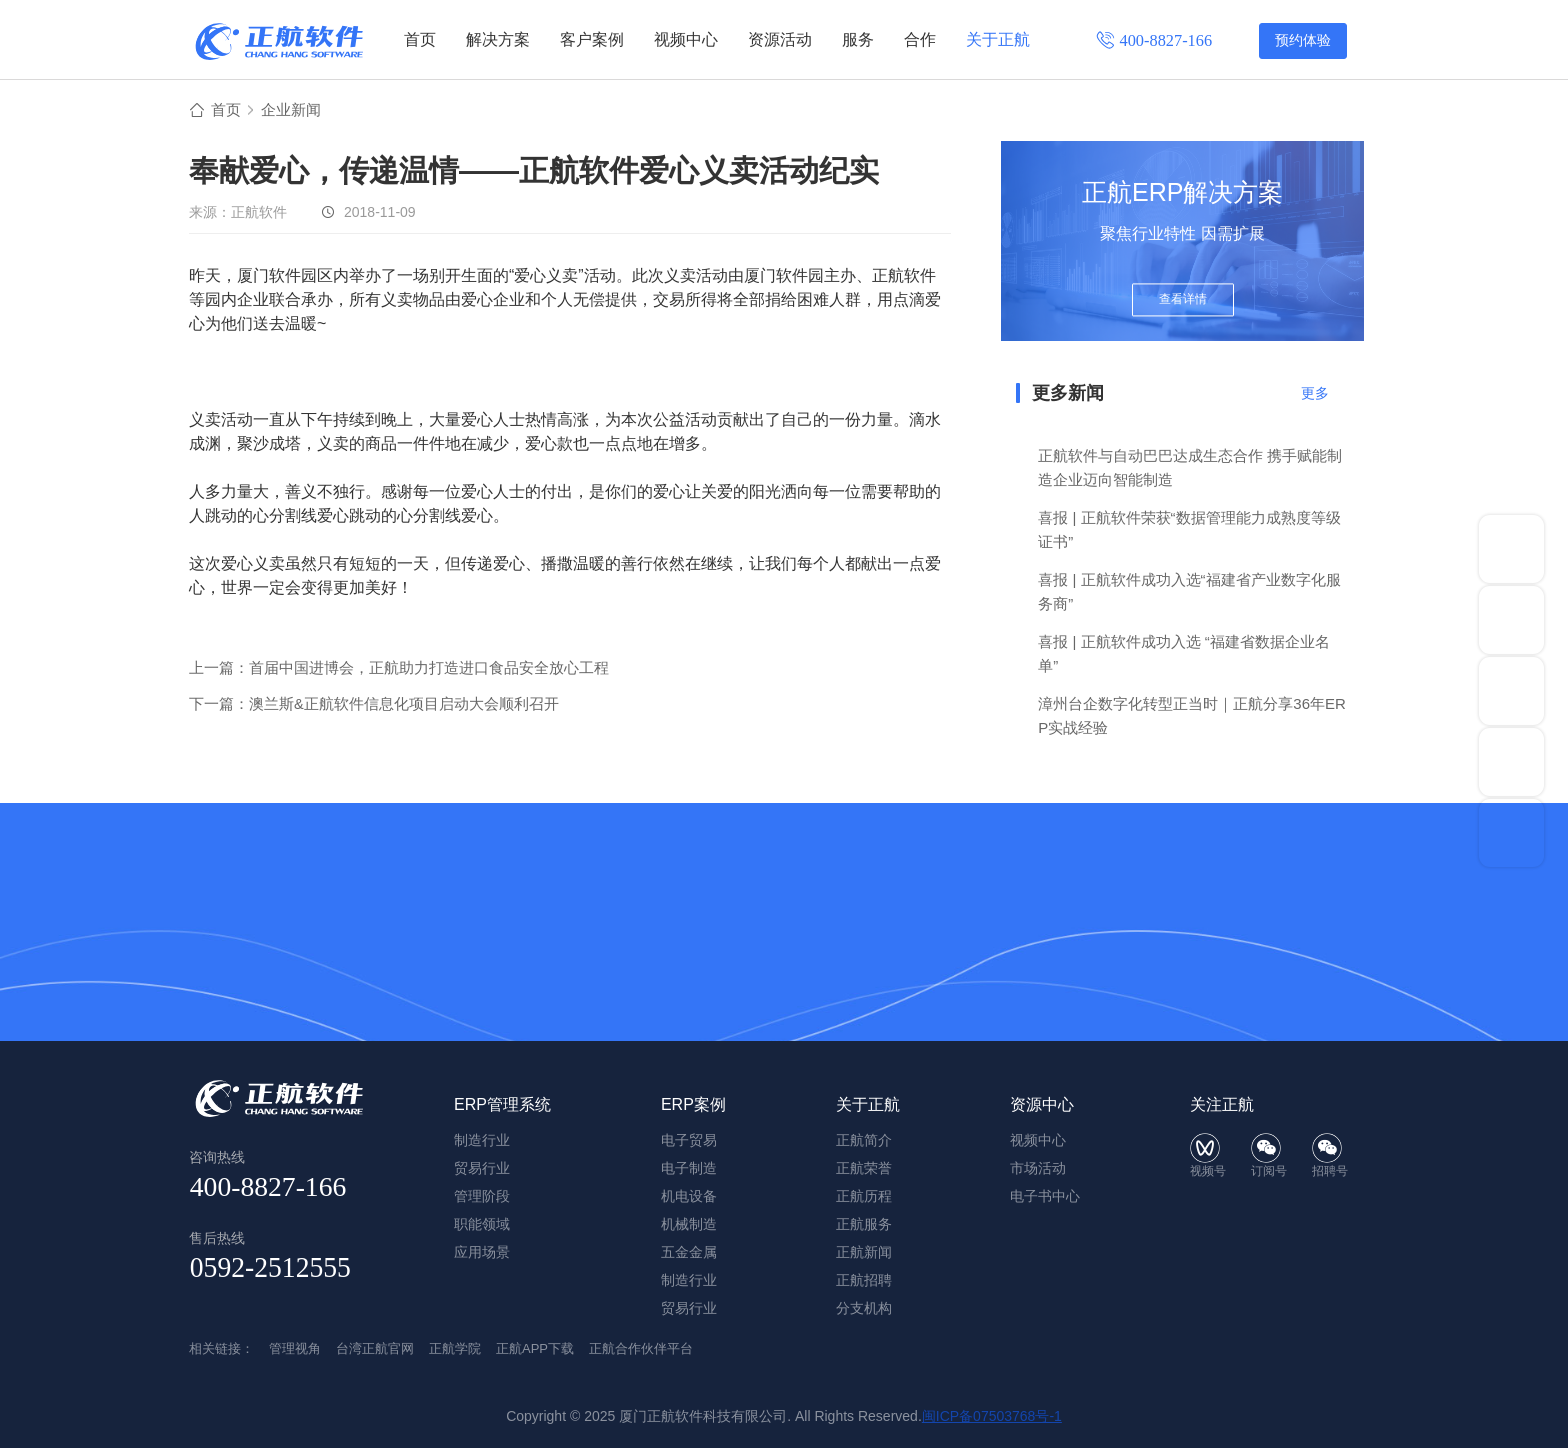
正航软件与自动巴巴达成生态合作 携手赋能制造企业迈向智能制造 (1190, 469)
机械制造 (689, 1226)
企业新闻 (295, 111)
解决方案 (498, 39)
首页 (420, 39)
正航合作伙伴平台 (641, 1350)
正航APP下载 (535, 1350)
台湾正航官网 (375, 1350)
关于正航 (998, 39)
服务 (858, 39)
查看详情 (1183, 302)
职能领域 (482, 1226)
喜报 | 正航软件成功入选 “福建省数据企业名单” (1183, 655)
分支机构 (864, 1310)
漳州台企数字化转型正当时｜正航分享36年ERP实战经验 (1192, 717)
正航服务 (864, 1226)
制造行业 (689, 1282)
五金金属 (689, 1254)
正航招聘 (864, 1282)
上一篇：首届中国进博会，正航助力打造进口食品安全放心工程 (399, 669)
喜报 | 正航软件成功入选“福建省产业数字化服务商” (1189, 593)
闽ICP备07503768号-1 (992, 1418)
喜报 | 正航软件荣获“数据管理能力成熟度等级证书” (1189, 531)
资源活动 (780, 39)
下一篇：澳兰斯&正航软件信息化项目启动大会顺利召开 (374, 705)
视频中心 (686, 39)
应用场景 (482, 1254)
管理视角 (295, 1350)
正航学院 (455, 1350)
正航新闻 (864, 1254)
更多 (1315, 395)
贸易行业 (689, 1310)
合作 (920, 39)
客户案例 (592, 39)
